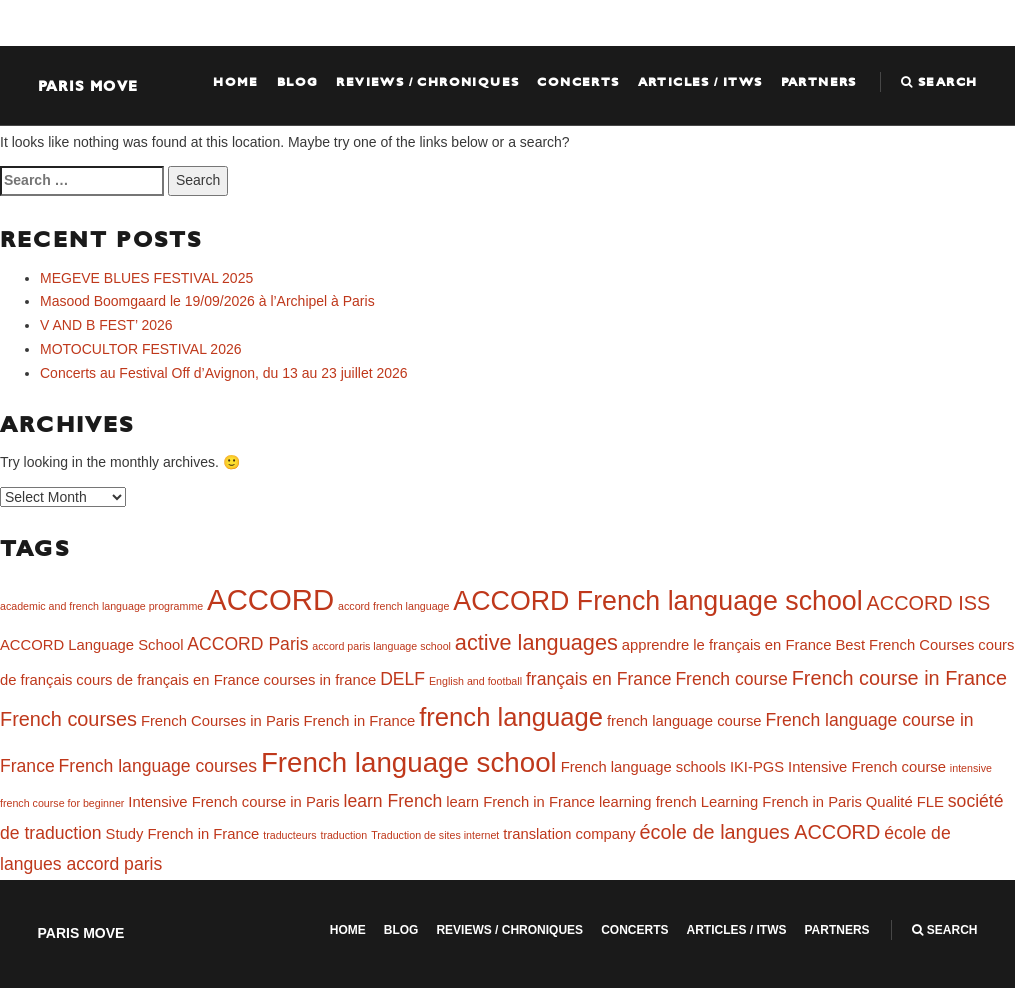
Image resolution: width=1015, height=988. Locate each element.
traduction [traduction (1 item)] (343, 835)
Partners (819, 82)
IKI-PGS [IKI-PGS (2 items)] (757, 767)
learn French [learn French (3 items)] (393, 801)
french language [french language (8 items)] (511, 717)
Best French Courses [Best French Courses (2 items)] (904, 645)
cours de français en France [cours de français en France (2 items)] (167, 680)
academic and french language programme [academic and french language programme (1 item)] (101, 606)
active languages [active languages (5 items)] (536, 642)
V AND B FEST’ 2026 (106, 325)
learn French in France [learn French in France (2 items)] (520, 802)
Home (236, 82)
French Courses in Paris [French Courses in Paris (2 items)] (220, 721)
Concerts (578, 82)
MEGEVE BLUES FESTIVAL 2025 (146, 278)
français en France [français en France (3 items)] (599, 679)
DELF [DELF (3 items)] (402, 679)
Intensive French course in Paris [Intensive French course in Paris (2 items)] (233, 802)
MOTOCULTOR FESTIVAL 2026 (141, 349)
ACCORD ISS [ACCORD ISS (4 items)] (929, 603)
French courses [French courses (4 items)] (68, 719)
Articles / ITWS (700, 82)
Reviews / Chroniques (427, 82)
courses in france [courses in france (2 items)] (320, 680)
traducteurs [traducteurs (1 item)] (289, 835)
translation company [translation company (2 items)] (569, 834)
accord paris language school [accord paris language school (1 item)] (381, 646)
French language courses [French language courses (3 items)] (158, 766)
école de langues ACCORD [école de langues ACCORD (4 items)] (759, 832)
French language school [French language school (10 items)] (409, 762)
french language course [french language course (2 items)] (684, 721)
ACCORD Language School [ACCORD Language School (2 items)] (91, 645)
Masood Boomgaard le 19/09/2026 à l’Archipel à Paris (207, 301)
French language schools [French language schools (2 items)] (643, 767)
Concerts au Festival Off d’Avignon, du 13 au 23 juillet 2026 (224, 373)
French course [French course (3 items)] (731, 679)
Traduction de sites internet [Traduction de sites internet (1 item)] (435, 835)
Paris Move (88, 85)
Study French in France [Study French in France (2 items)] (183, 834)
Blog (298, 82)
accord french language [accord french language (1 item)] (393, 606)
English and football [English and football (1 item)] (475, 681)
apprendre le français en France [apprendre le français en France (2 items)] (727, 645)
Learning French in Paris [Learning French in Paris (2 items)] (781, 802)
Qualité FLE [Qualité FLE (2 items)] (905, 802)
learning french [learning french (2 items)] (648, 802)
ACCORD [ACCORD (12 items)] (270, 599)
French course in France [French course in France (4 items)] (899, 678)
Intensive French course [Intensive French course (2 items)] (867, 767)
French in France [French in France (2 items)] (359, 721)
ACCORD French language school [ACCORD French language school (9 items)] (657, 601)
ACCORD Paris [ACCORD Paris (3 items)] (247, 644)
